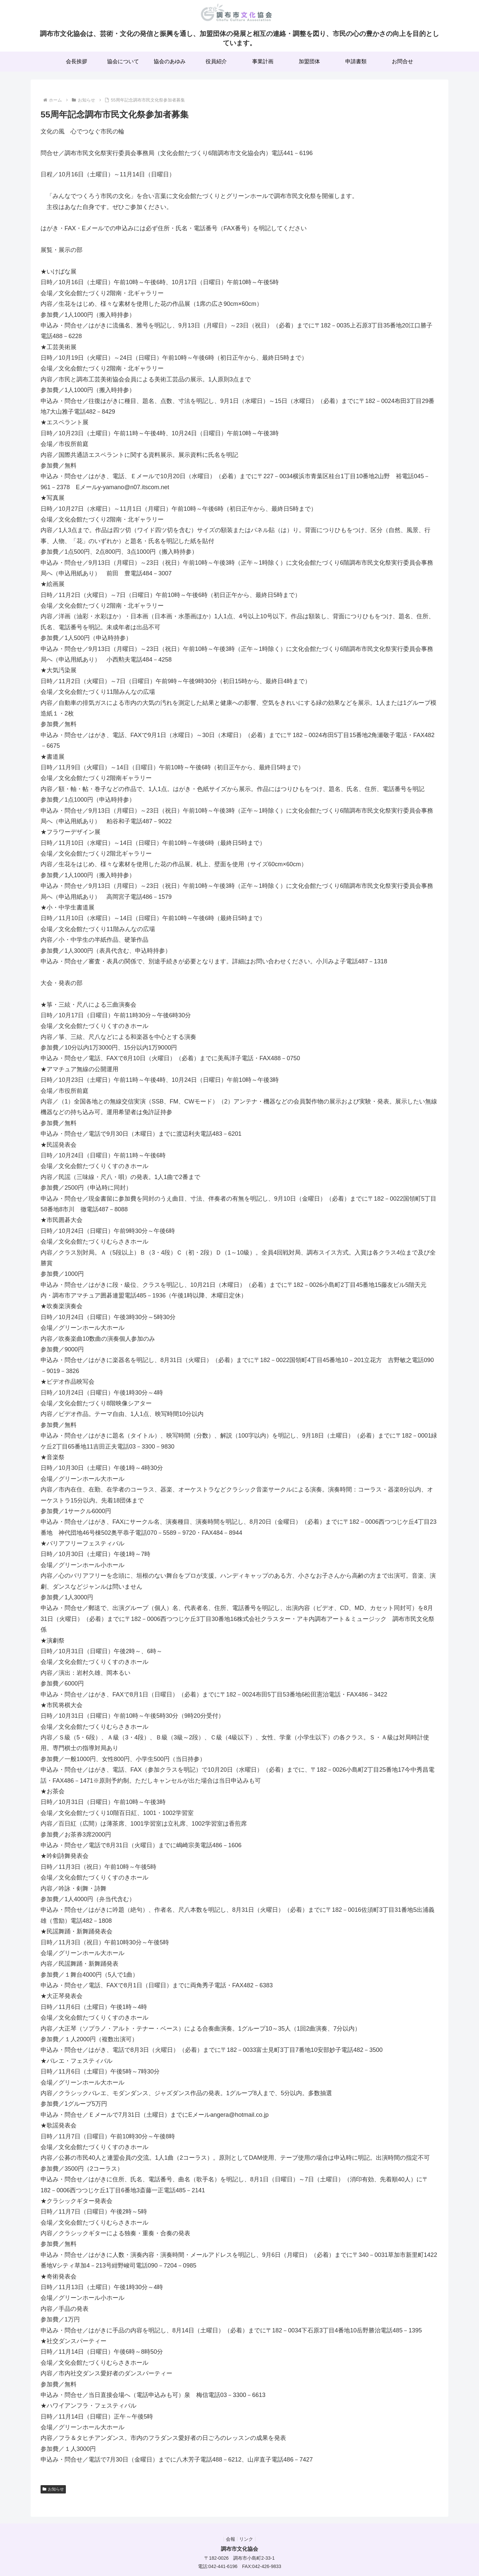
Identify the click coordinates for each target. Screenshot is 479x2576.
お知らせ (53, 2489)
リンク (248, 2539)
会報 (229, 2539)
